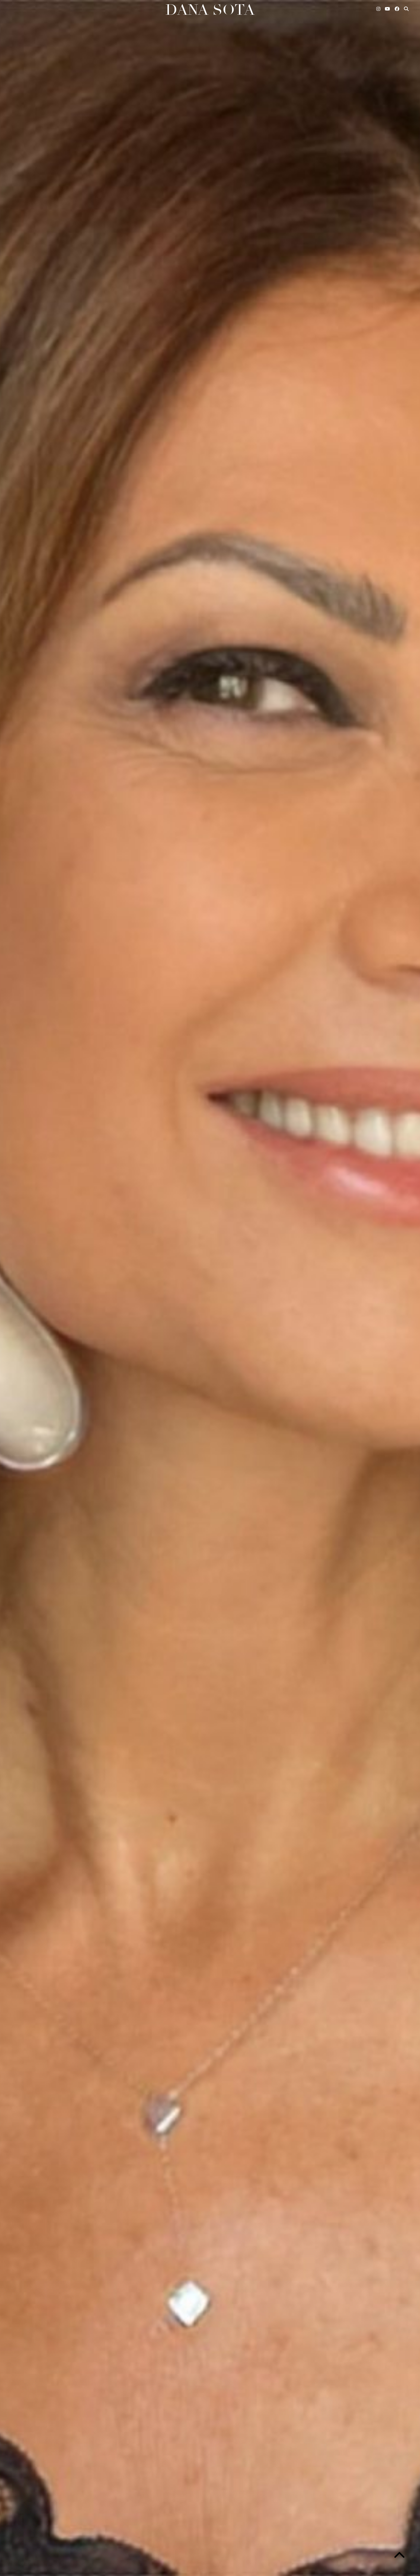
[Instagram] (378, 9)
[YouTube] (388, 9)
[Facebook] (397, 9)
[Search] (406, 9)
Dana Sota (210, 10)
